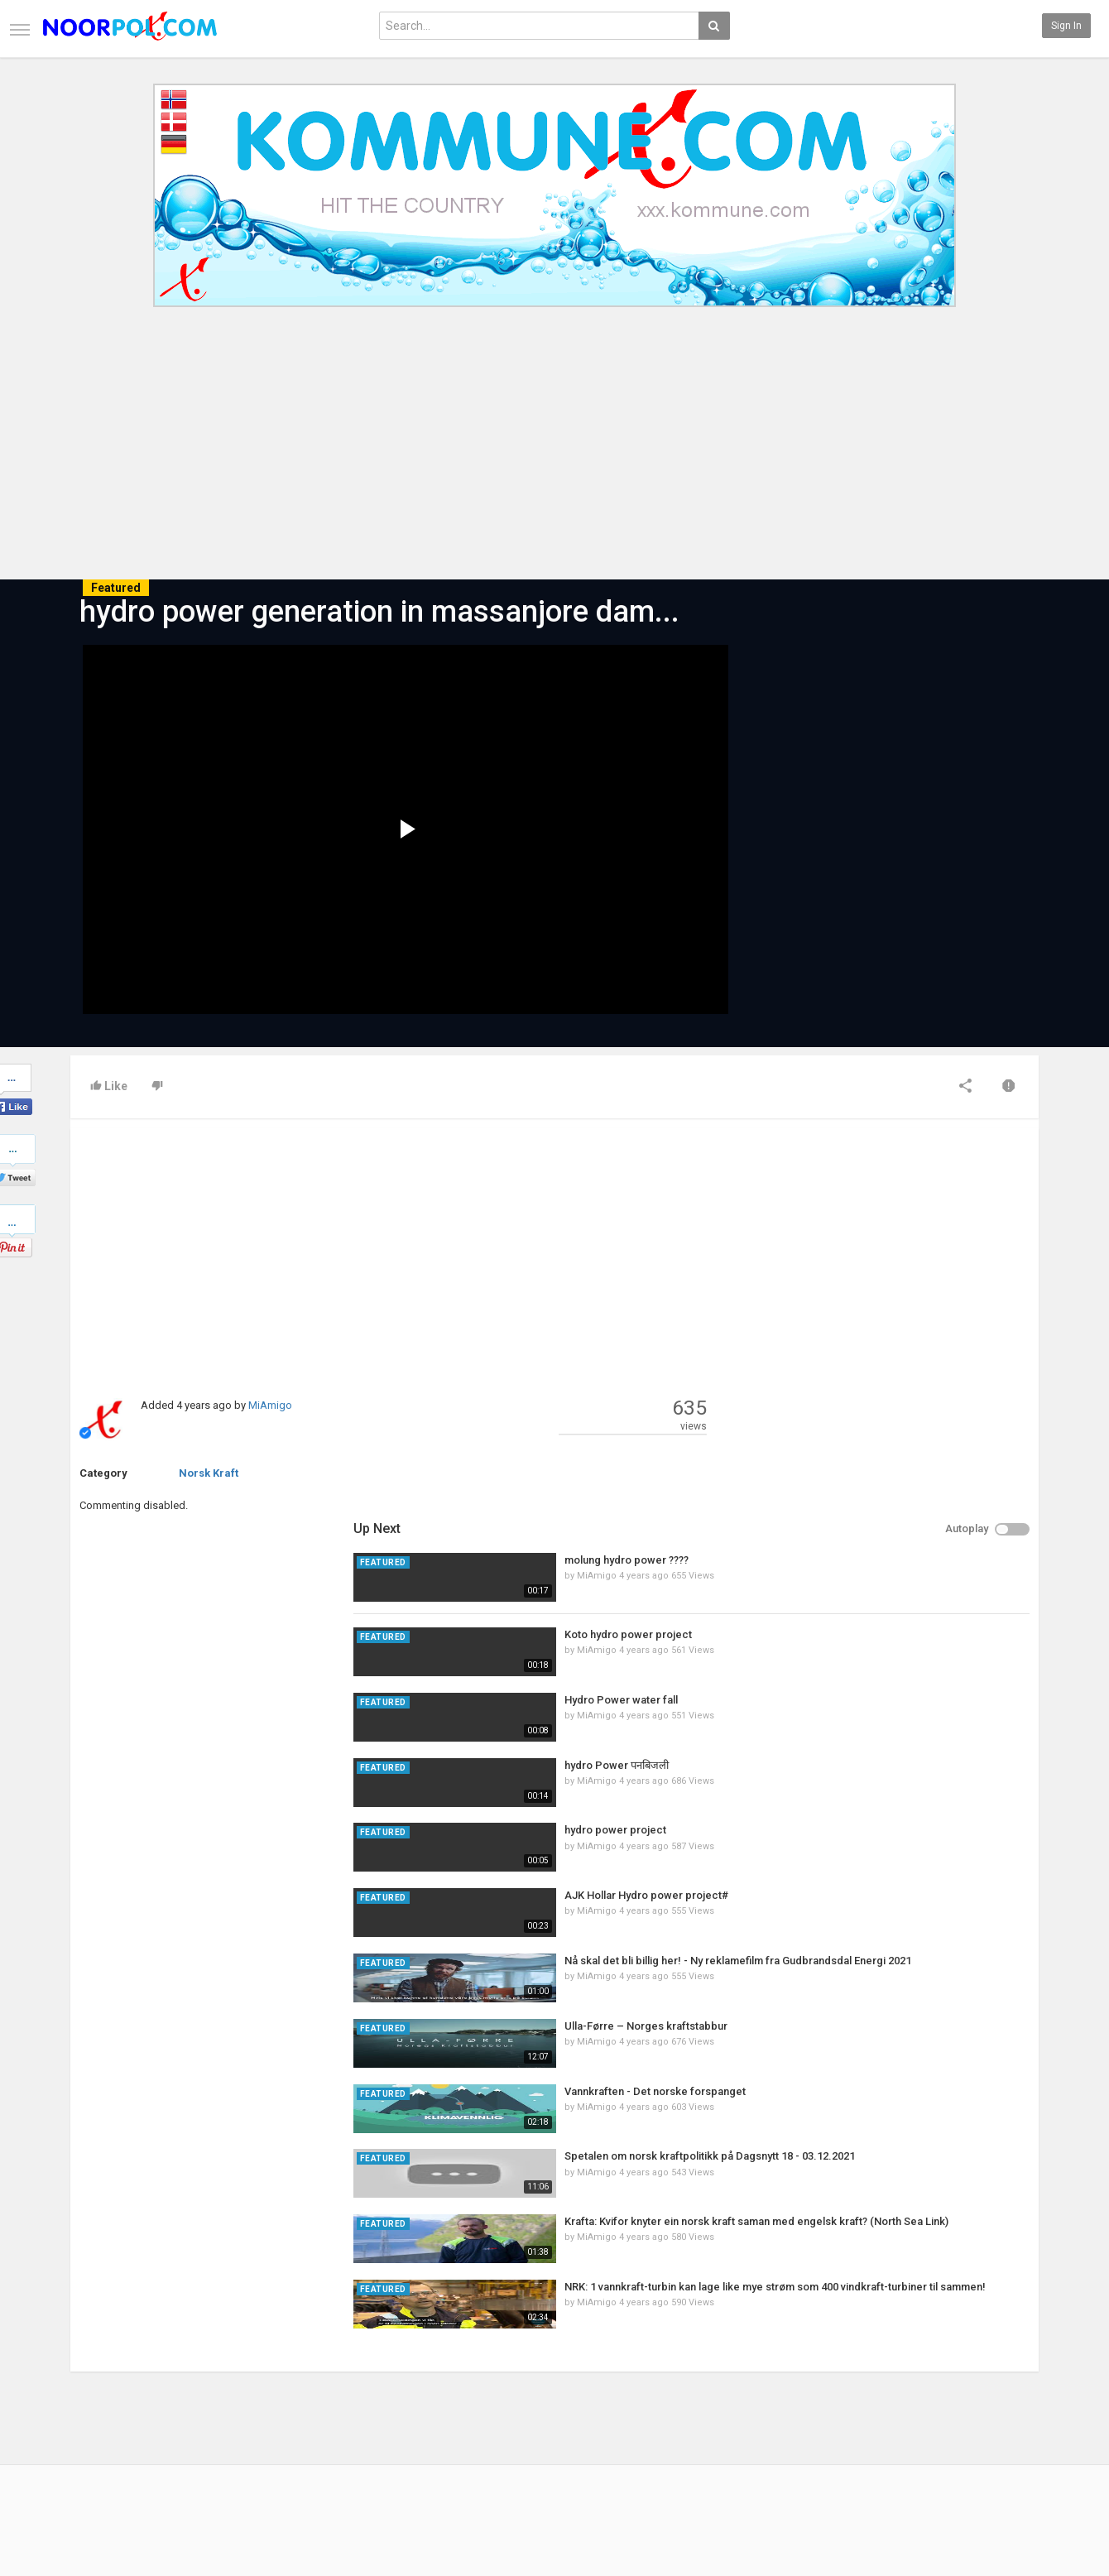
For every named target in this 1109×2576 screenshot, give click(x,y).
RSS (244, 2444)
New (409, 2409)
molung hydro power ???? (886, 1185)
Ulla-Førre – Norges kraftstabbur (905, 1651)
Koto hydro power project (888, 1259)
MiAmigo (270, 1405)
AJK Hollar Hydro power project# (906, 1520)
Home (84, 2409)
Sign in (1066, 25)
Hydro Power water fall (881, 1325)
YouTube (1001, 2444)
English (998, 2521)
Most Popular (265, 2427)
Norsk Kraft (208, 1473)
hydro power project (875, 1455)
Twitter (997, 2427)
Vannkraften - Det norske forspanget (915, 1715)
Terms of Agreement (117, 2444)
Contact (88, 2427)
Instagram (1005, 2462)
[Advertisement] (554, 454)
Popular (416, 2427)
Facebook (1003, 2409)
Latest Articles (268, 2409)
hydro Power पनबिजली (876, 1389)
